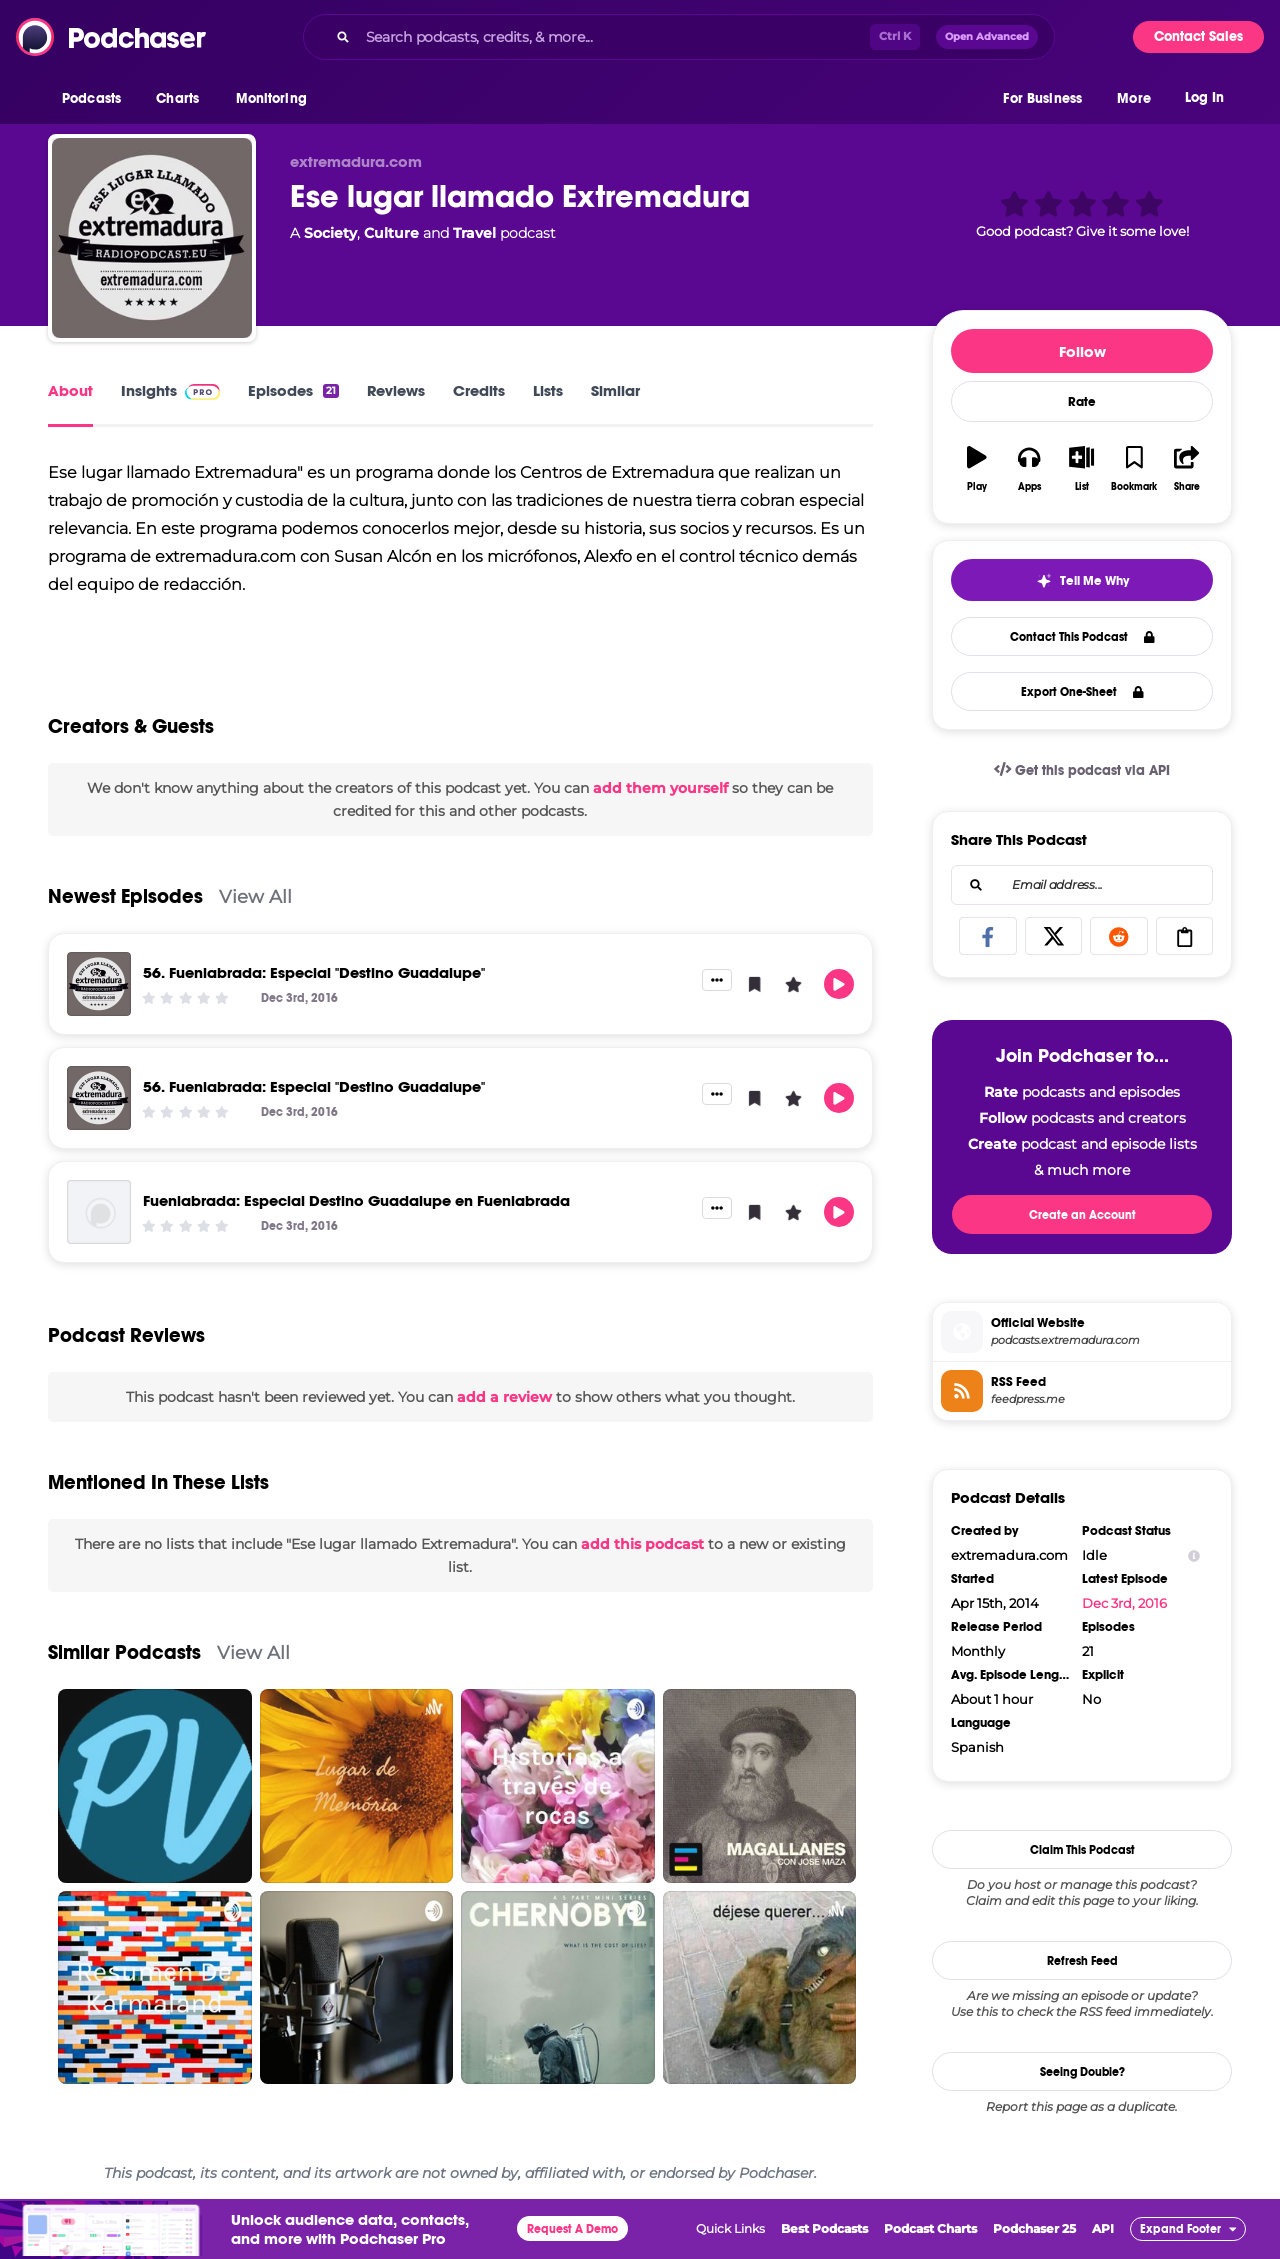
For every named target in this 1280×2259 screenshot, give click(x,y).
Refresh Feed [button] (1082, 1961)
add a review (504, 1397)
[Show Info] (1194, 1555)
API (1103, 2228)
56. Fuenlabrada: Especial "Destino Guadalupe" (314, 972)
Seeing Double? (1082, 2072)
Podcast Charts (930, 2228)
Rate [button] (1082, 402)
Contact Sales (1198, 36)
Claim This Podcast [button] (1082, 1850)
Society (330, 233)
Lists (548, 390)
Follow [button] (1082, 351)
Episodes (293, 390)
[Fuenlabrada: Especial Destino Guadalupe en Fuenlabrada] (99, 1212)
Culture (391, 233)
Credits (479, 390)
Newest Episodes (125, 896)
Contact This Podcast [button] (1082, 637)
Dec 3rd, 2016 (1124, 1603)
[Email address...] (1082, 885)
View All (255, 896)
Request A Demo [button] (572, 2229)
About (70, 390)
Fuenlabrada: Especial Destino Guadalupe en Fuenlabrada (356, 1200)
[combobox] (679, 37)
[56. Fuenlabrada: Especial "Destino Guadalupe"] (99, 984)
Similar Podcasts (124, 1652)
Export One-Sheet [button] (1082, 692)
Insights (170, 390)
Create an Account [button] (1082, 1215)
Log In (1204, 97)
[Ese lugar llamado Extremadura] (152, 238)
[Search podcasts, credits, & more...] (614, 37)
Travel (474, 233)
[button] (96, 99)
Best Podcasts (824, 2228)
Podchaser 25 (1034, 2228)
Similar (615, 390)
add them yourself (660, 788)
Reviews (396, 390)
